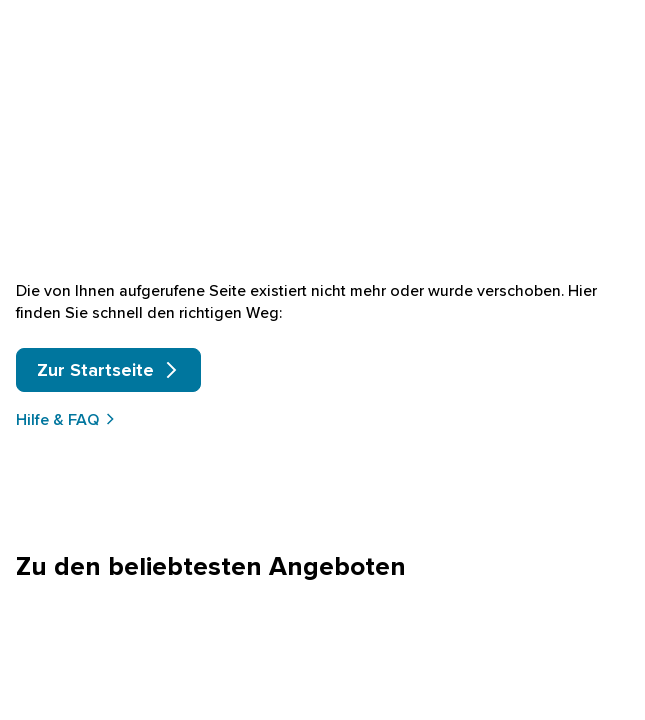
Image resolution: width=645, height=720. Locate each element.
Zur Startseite (108, 369)
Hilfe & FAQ (66, 419)
